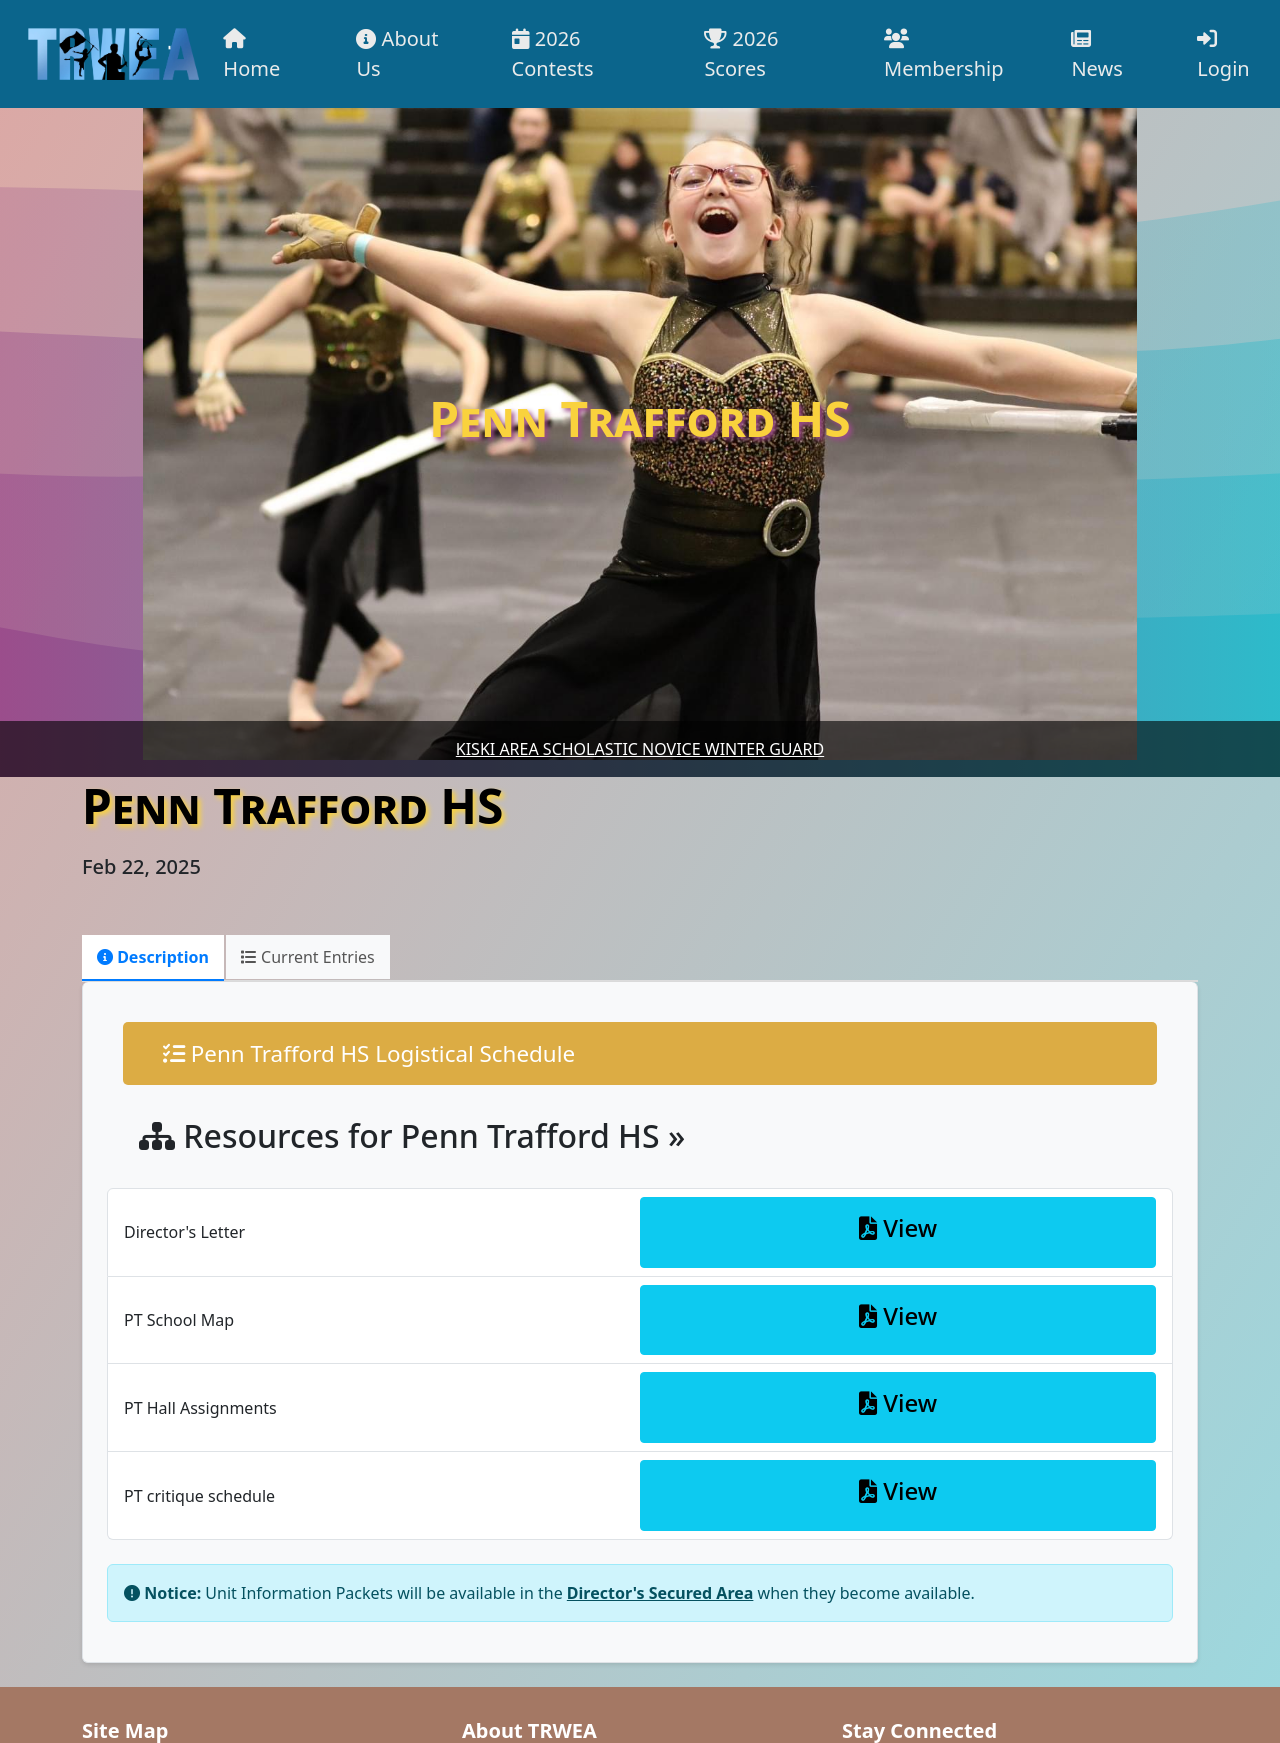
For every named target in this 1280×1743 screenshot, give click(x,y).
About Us (397, 53)
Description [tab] (153, 957)
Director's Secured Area (660, 1593)
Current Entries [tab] (308, 957)
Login (1223, 55)
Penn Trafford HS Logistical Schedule (369, 1053)
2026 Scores (741, 53)
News (1096, 55)
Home (251, 55)
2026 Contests (553, 53)
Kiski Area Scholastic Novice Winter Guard (640, 749)
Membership (943, 55)
